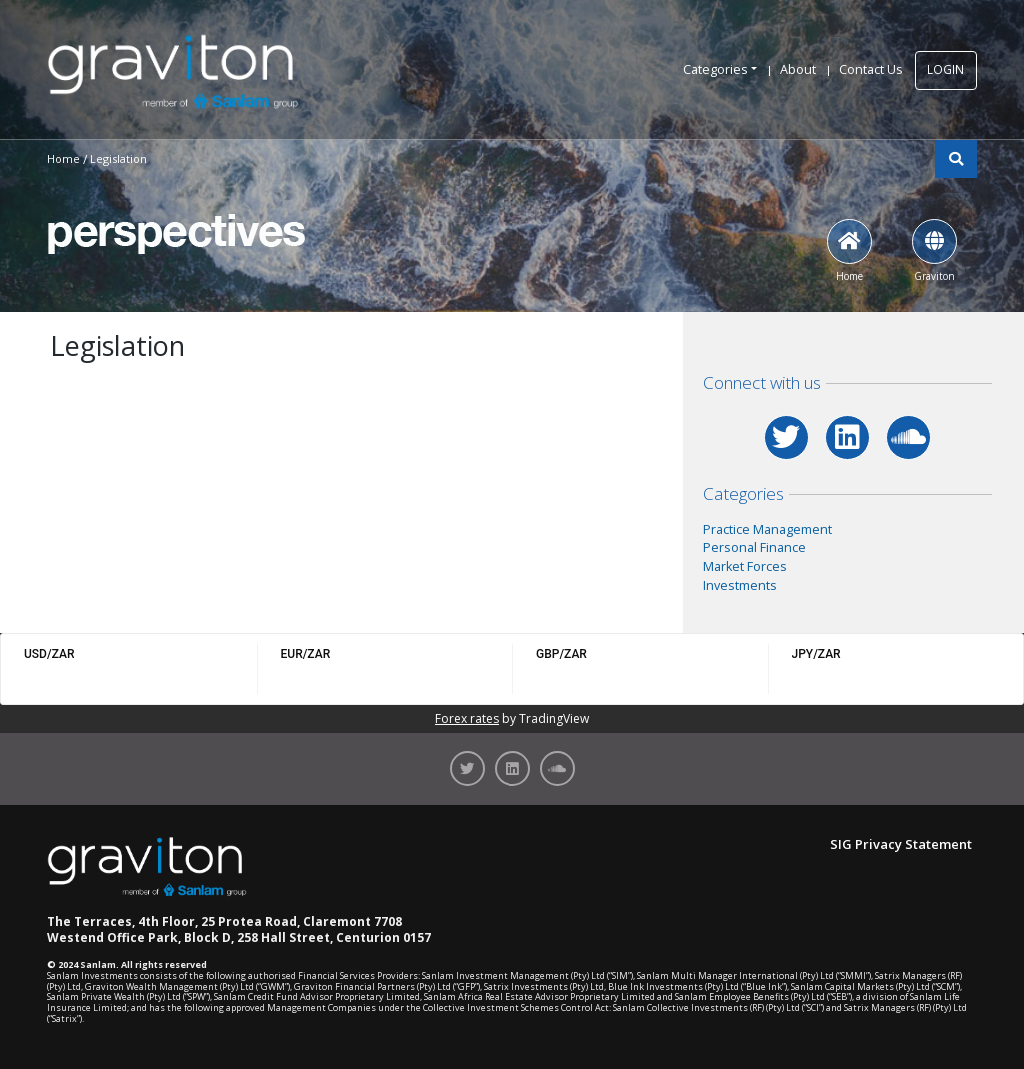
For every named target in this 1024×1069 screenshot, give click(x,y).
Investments (740, 585)
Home (849, 251)
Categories (715, 69)
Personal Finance (754, 547)
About (798, 69)
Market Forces (745, 566)
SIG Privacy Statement (901, 844)
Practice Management (767, 529)
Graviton (934, 251)
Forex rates (467, 718)
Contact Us (871, 69)
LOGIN (945, 69)
